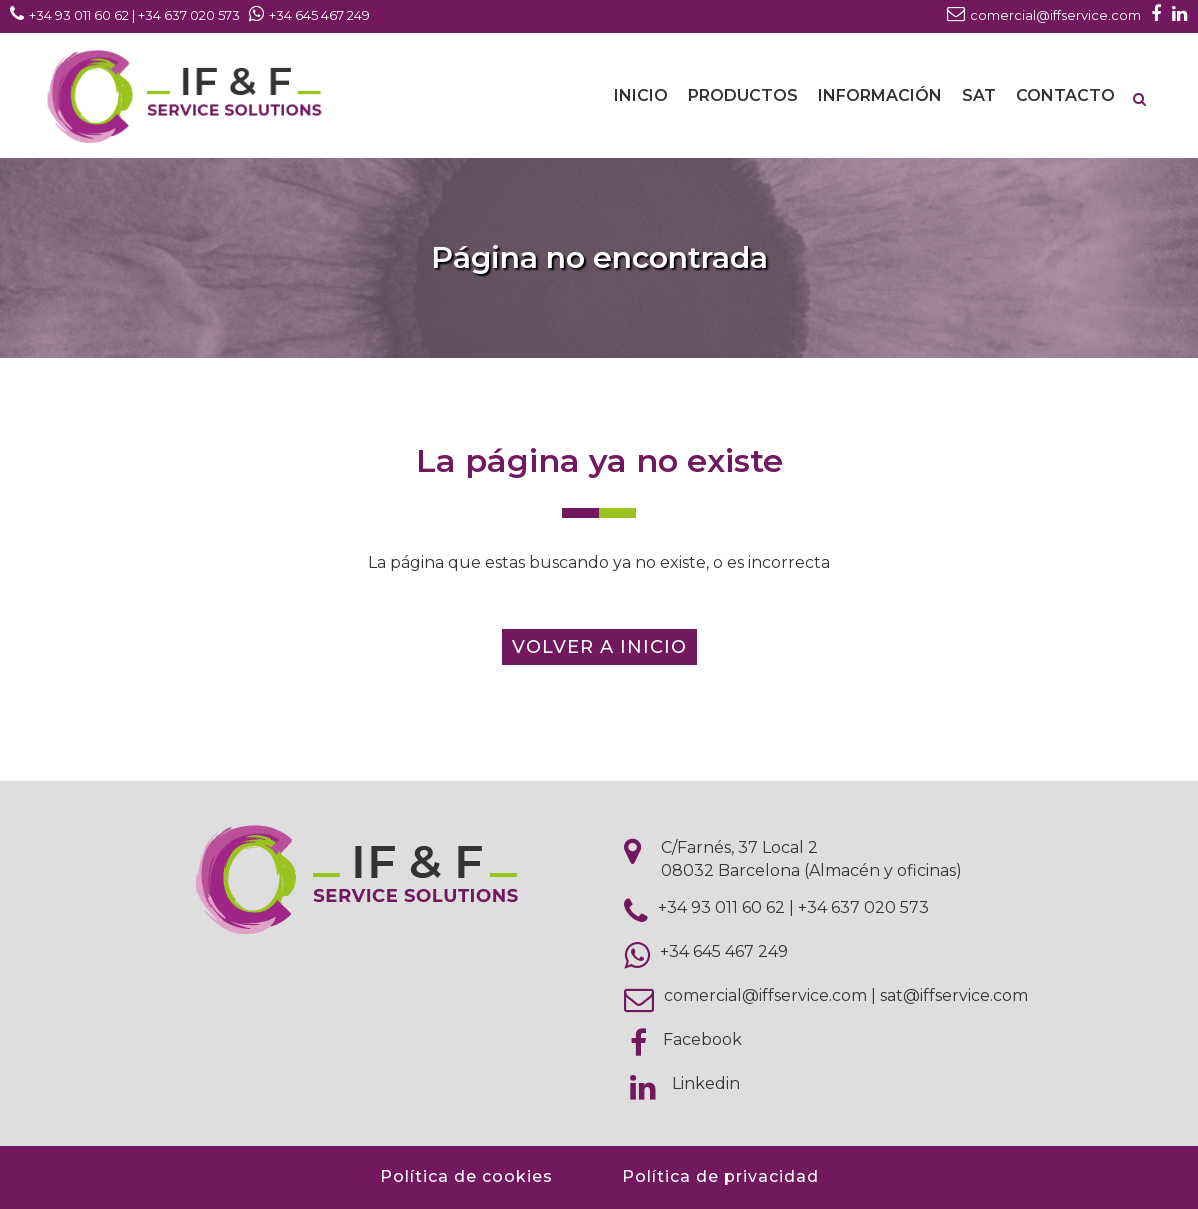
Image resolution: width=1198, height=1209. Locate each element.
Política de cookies (466, 1176)
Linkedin (706, 1083)
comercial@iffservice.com (765, 995)
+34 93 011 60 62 (721, 907)
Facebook (702, 1039)
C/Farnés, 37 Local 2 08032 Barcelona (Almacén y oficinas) (811, 859)
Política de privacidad (720, 1176)
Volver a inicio (599, 647)
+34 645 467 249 (724, 951)
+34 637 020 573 (863, 907)
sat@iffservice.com (954, 995)
